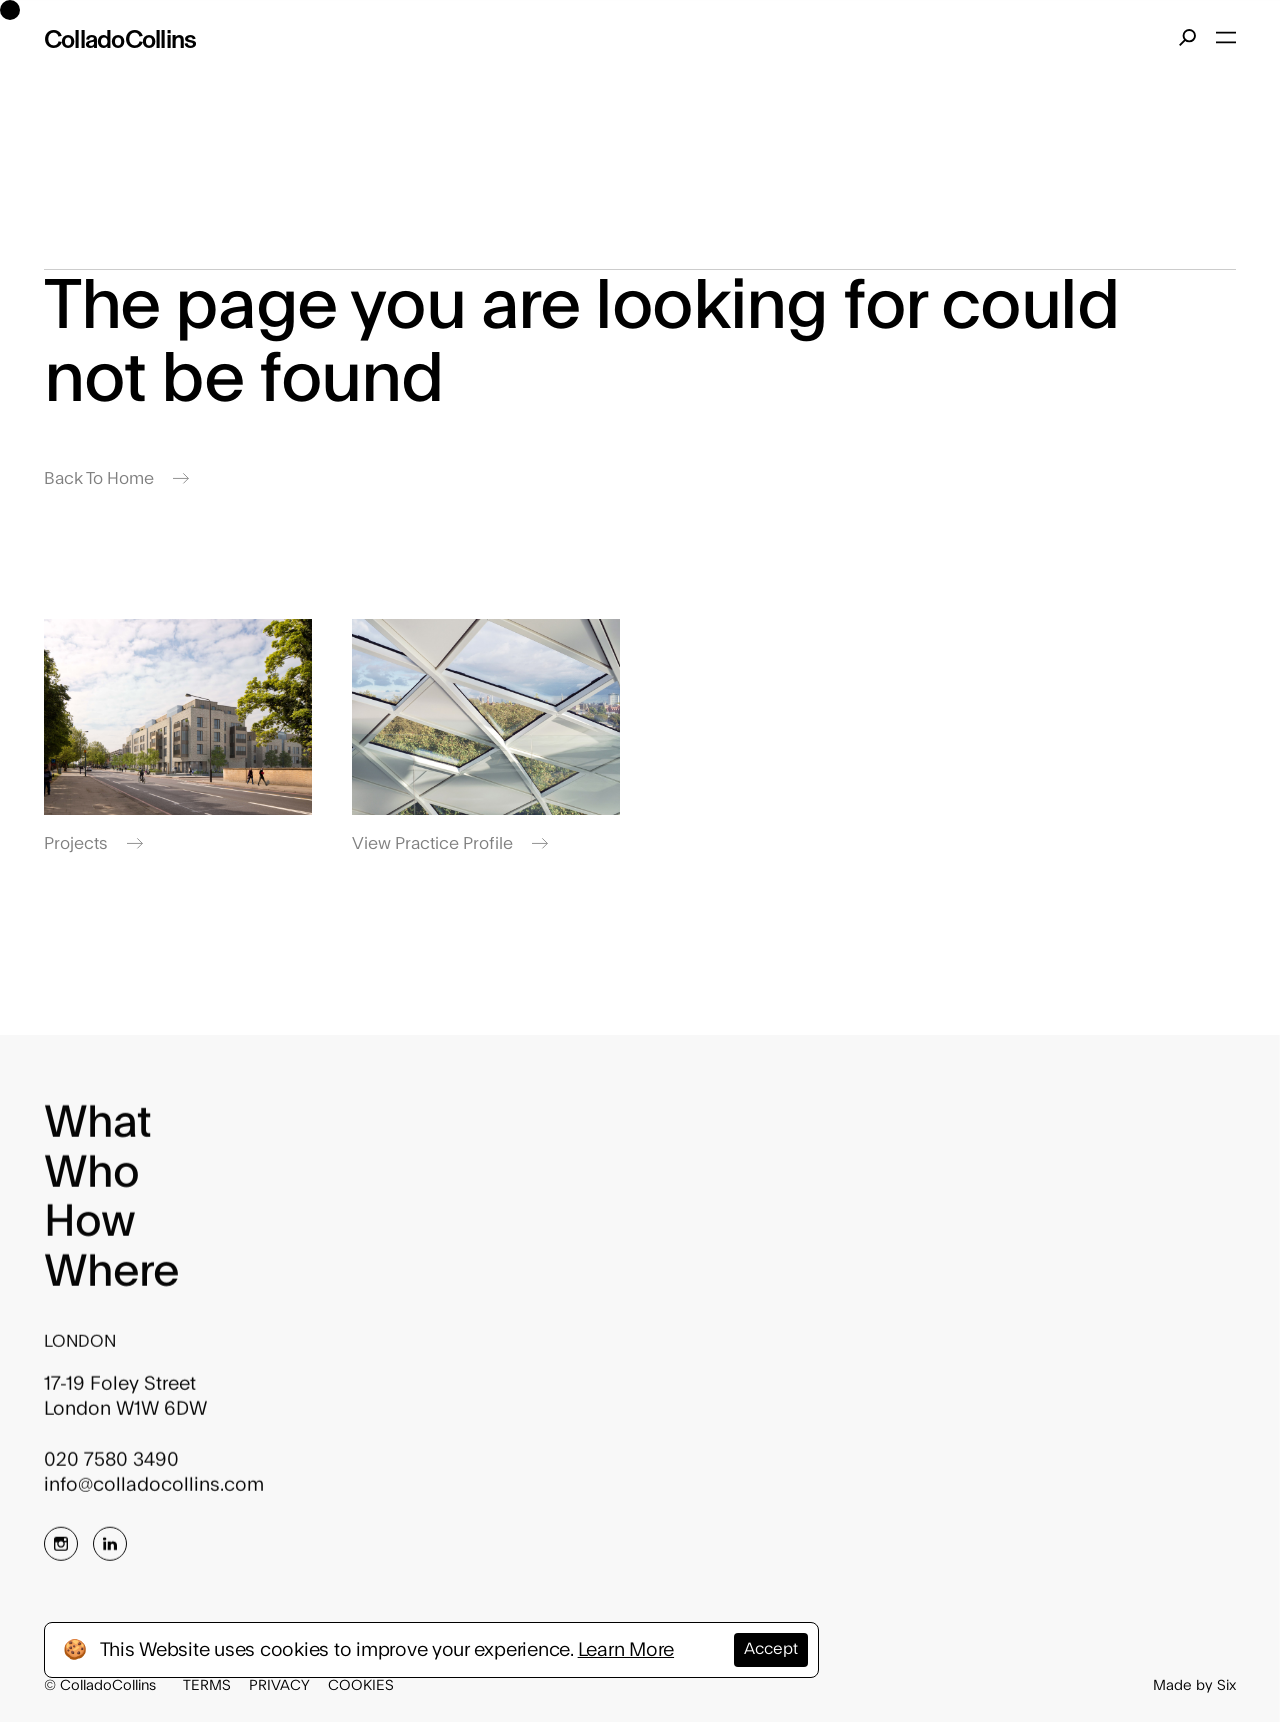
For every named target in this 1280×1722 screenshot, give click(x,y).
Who (91, 1183)
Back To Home (116, 478)
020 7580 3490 (111, 1469)
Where (112, 1282)
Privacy (279, 1685)
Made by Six (1194, 1685)
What (97, 1134)
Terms (207, 1685)
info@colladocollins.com (154, 1494)
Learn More (626, 1649)
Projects (93, 843)
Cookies (361, 1685)
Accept (771, 1649)
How (89, 1233)
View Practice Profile (450, 843)
